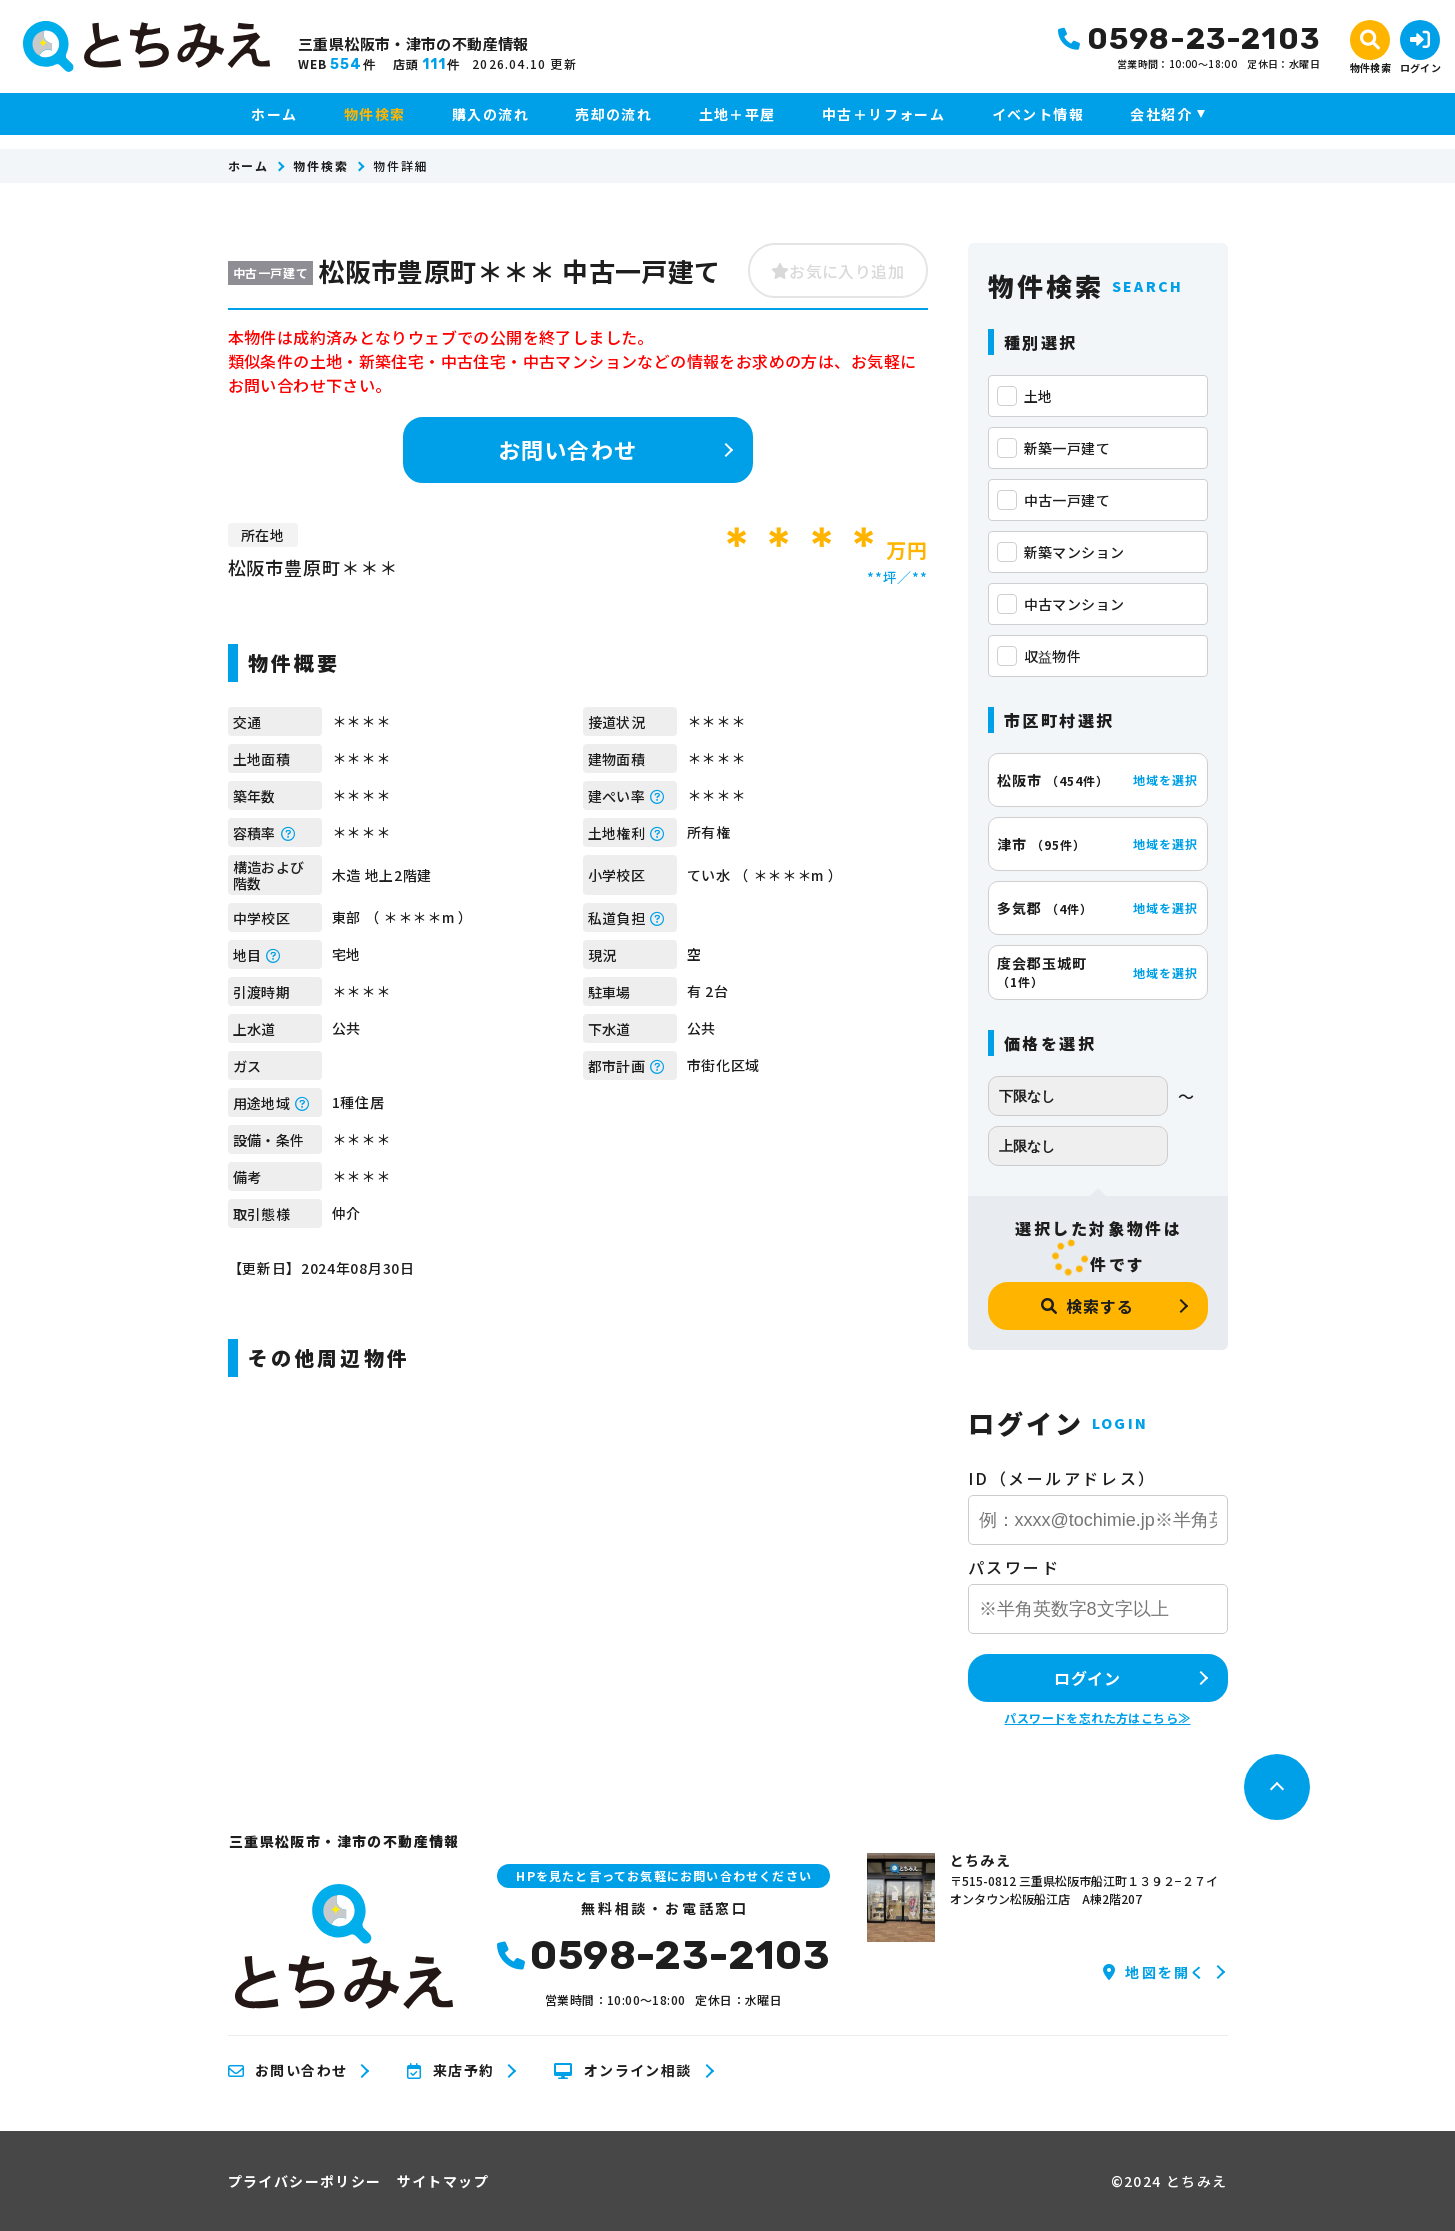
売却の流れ (613, 114)
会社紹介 (1161, 114)
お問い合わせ (567, 449)
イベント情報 (1038, 114)
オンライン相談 (622, 2071)
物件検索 (375, 114)
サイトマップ (443, 2181)
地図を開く (1154, 1972)
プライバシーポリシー (305, 2181)
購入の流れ (490, 114)
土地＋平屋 (737, 114)
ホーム (274, 114)
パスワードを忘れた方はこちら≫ (1097, 1717)
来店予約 (450, 2071)
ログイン (1087, 1678)
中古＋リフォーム (883, 114)
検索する (1087, 1306)
